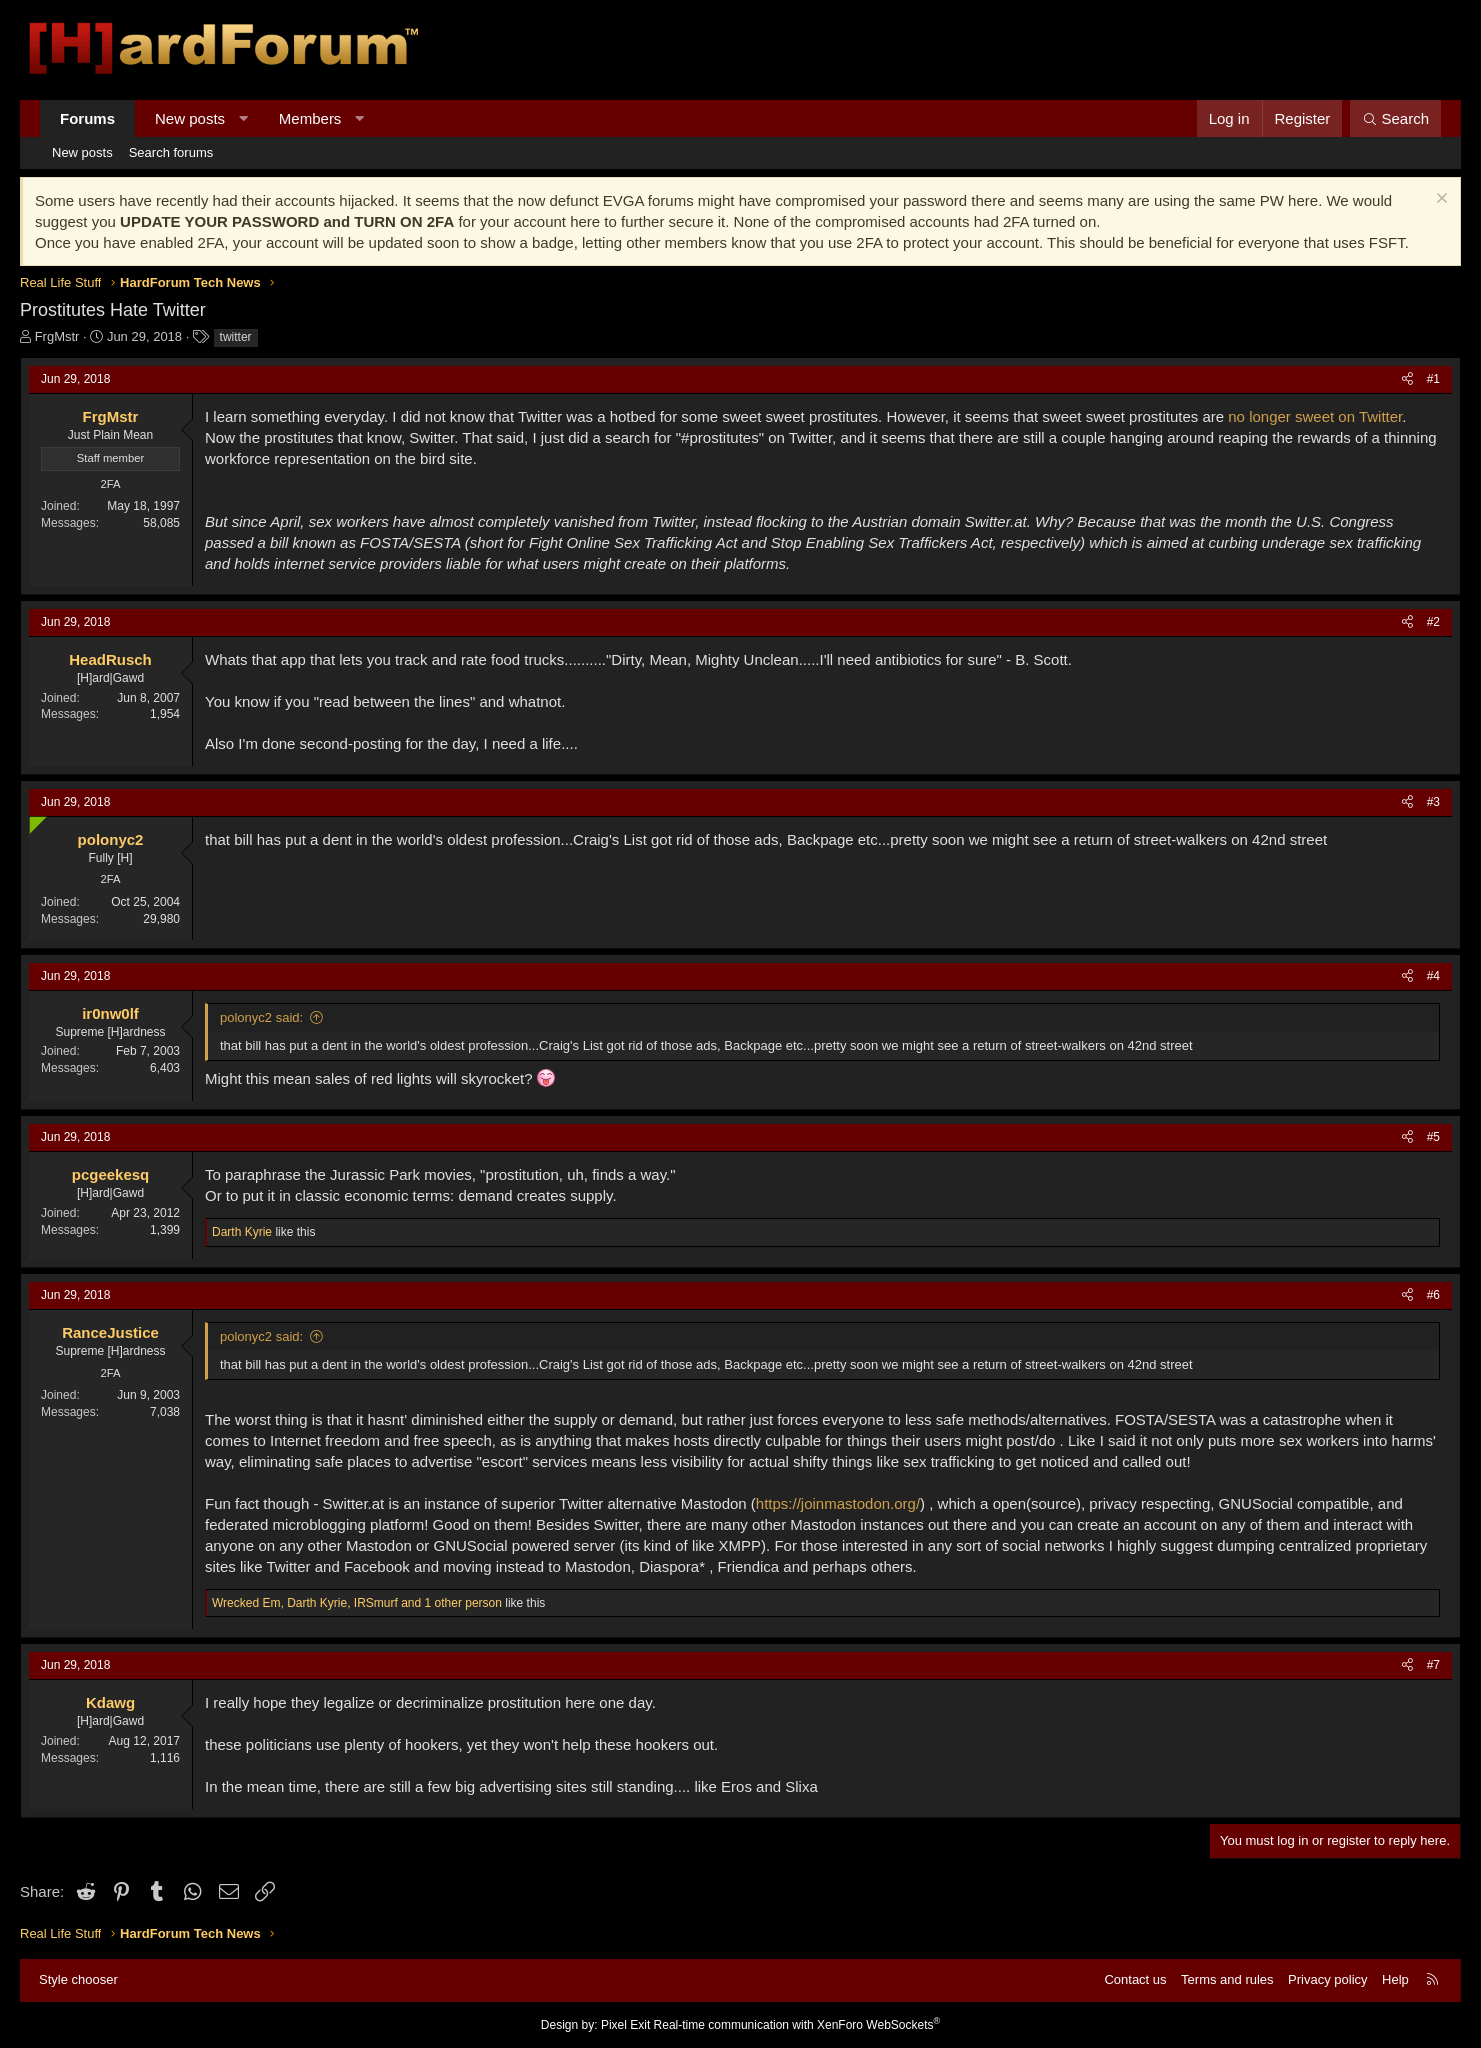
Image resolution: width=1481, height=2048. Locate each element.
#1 (1433, 379)
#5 (1433, 1137)
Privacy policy (1327, 1979)
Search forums (171, 152)
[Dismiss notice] (1439, 200)
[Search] (1395, 118)
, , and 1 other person (357, 1603)
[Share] (1407, 379)
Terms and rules (1227, 1979)
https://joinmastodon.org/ (838, 1503)
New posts (190, 118)
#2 (1433, 622)
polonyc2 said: (261, 1017)
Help (1395, 1979)
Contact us (1135, 1979)
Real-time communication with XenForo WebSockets (797, 2025)
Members (310, 118)
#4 (1433, 976)
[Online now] (33, 820)
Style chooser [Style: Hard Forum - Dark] (78, 1979)
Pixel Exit (625, 2025)
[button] (243, 118)
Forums (87, 118)
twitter (236, 337)
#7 (1433, 1665)
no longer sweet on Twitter (1313, 416)
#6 (1433, 1295)
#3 (1433, 802)
